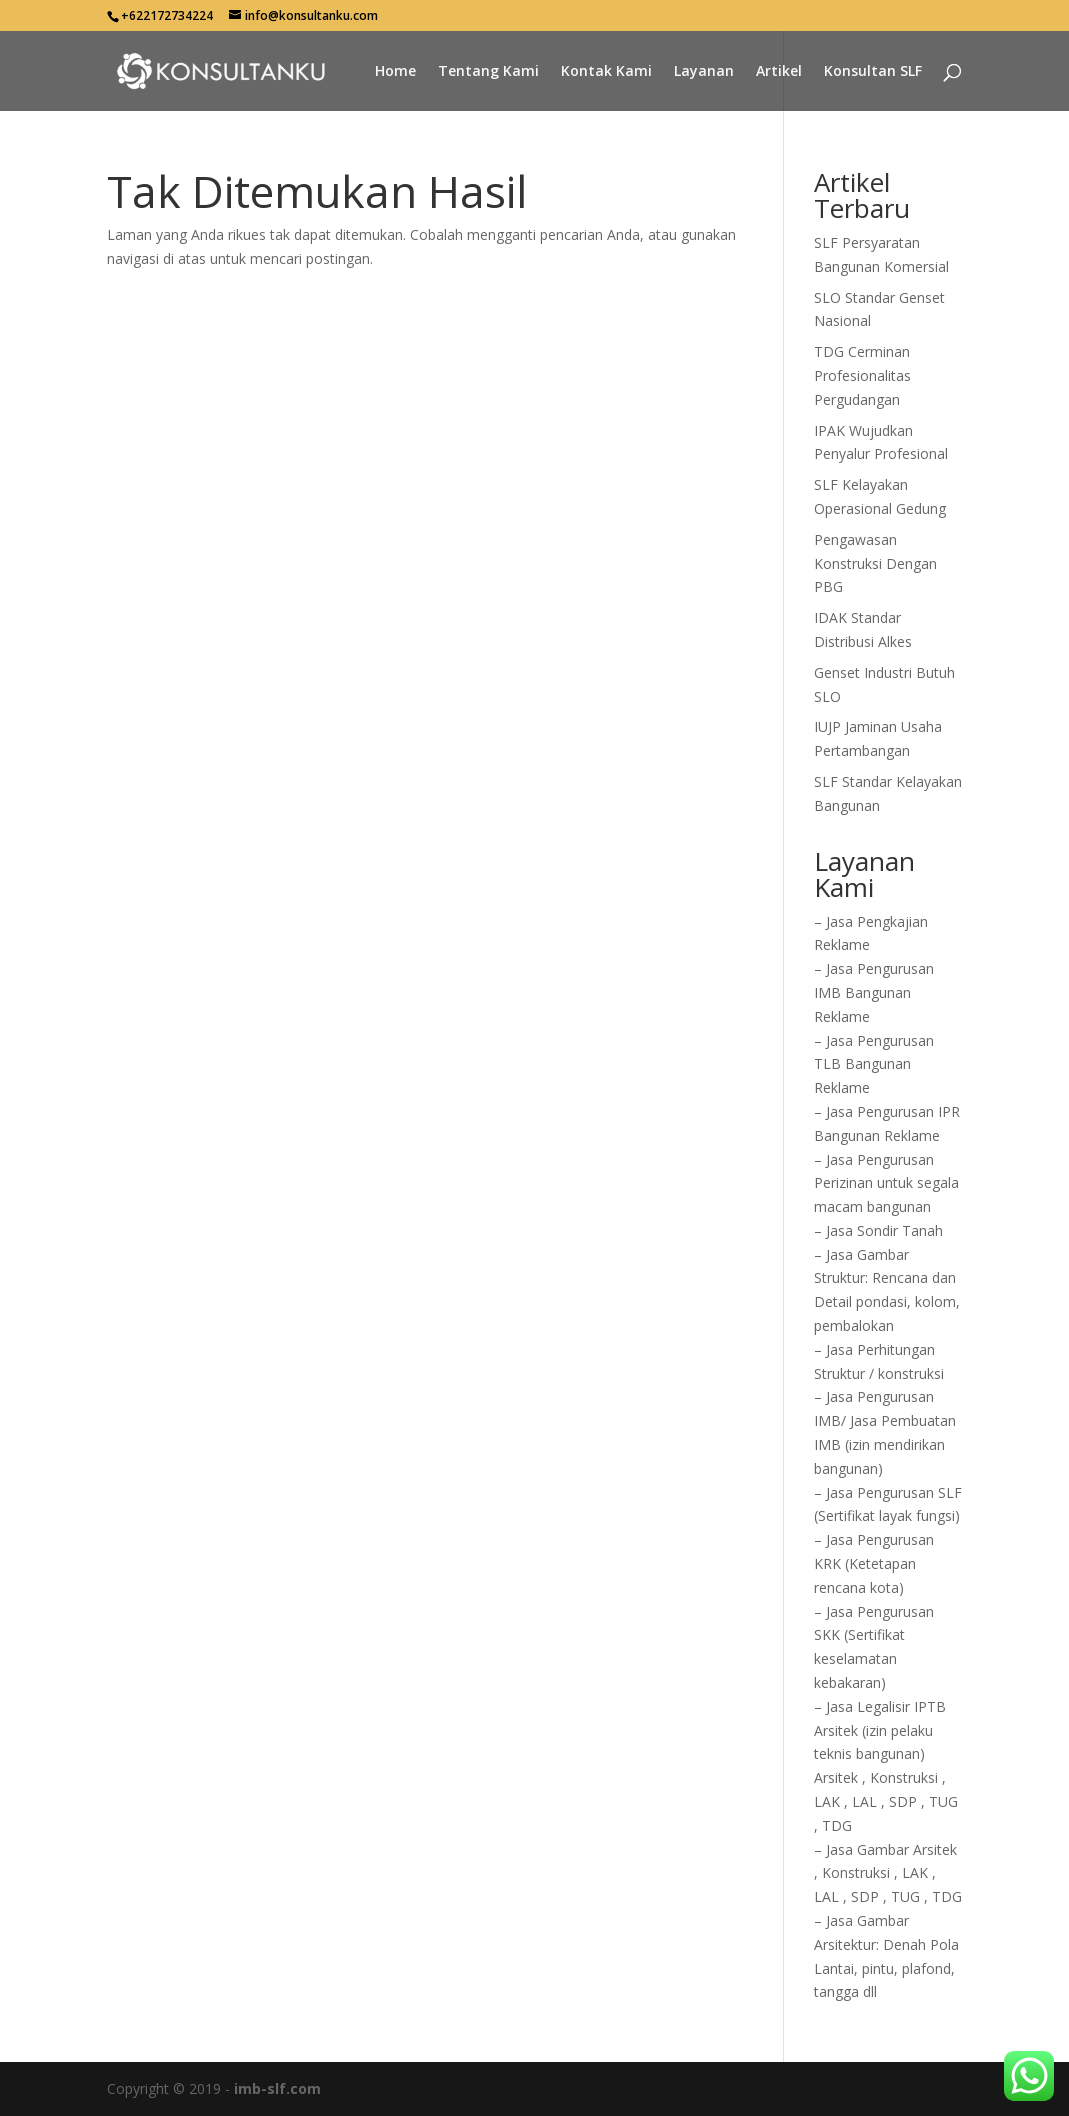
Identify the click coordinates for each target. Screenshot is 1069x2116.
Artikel (779, 72)
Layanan (704, 72)
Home (395, 72)
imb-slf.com (277, 2088)
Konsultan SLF (873, 72)
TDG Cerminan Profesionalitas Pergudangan (862, 375)
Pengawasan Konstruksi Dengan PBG (875, 563)
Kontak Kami (606, 72)
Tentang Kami (488, 72)
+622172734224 (167, 15)
